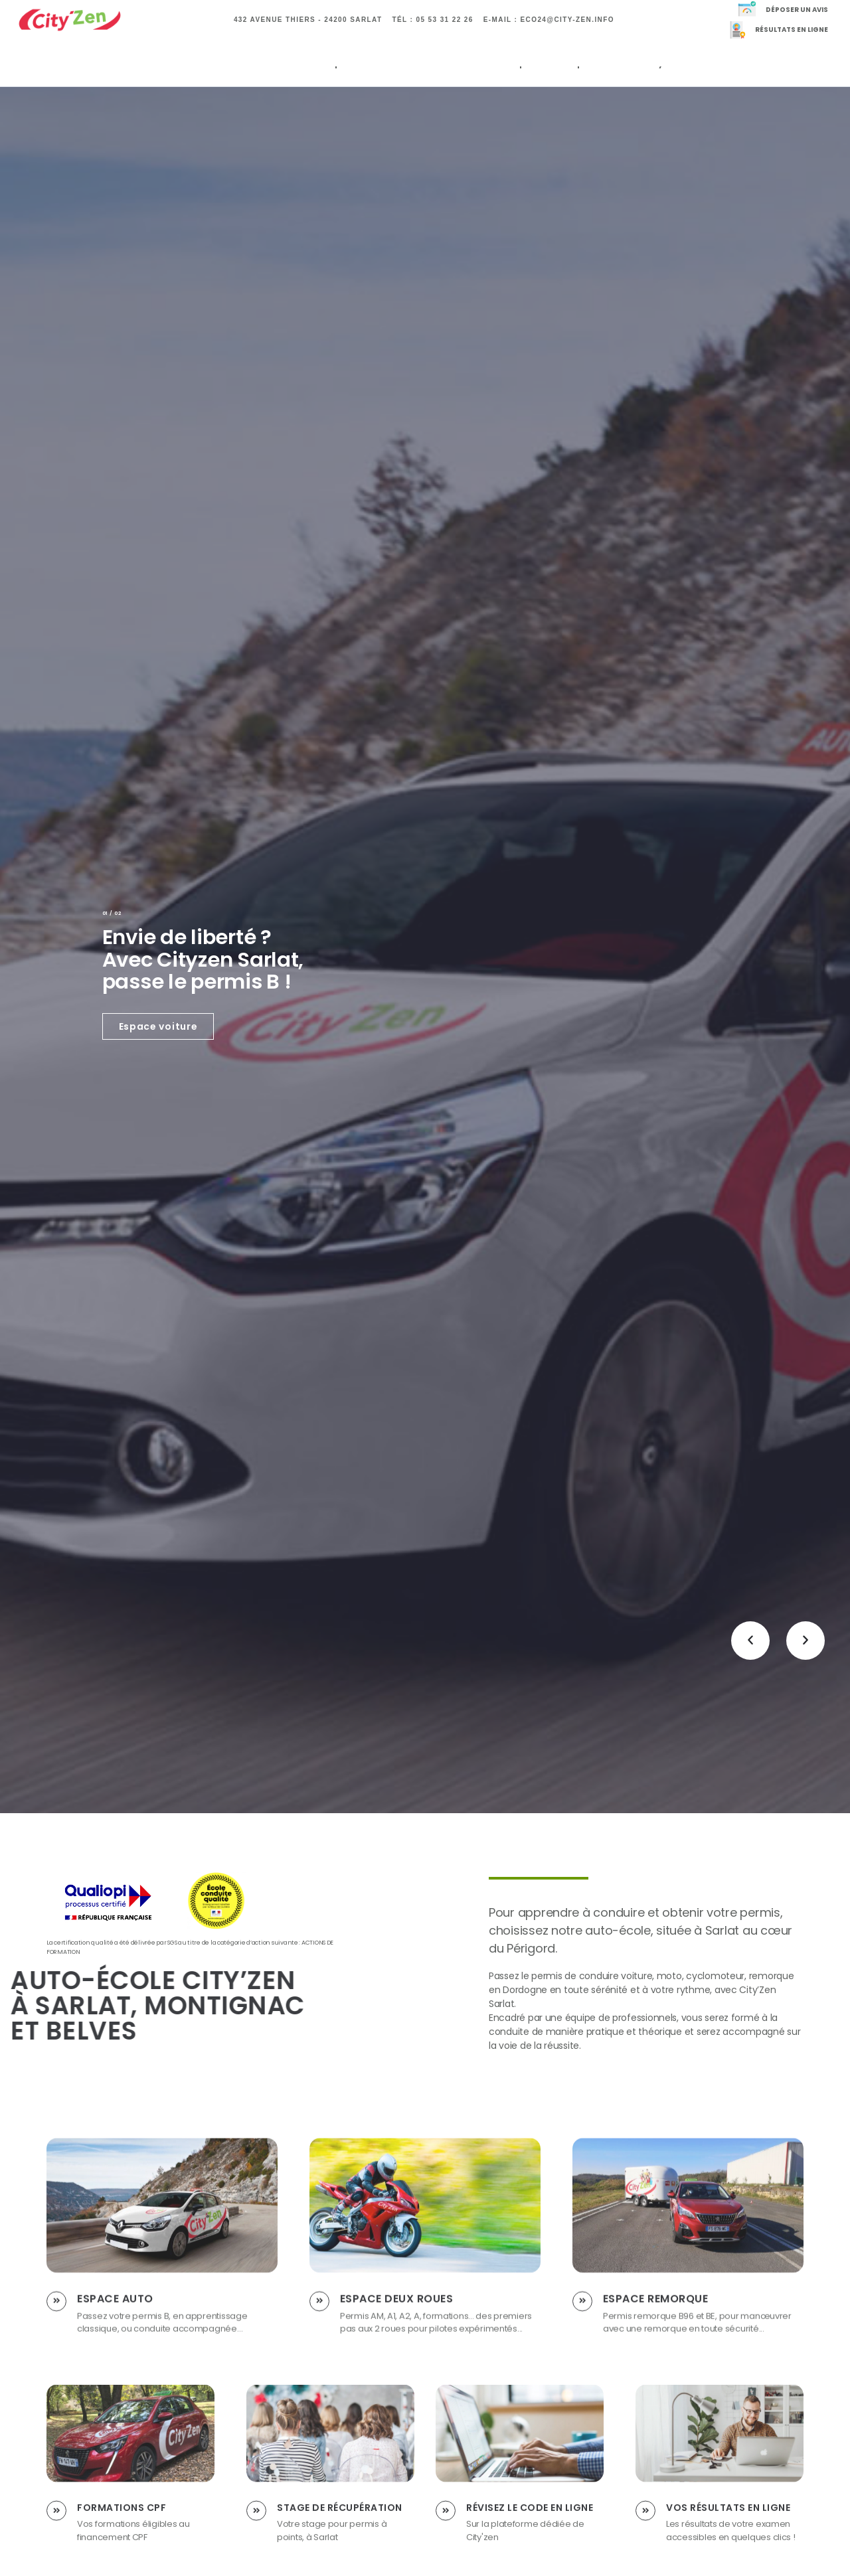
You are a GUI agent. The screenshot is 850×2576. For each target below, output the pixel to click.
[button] (750, 1640)
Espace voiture (158, 1026)
